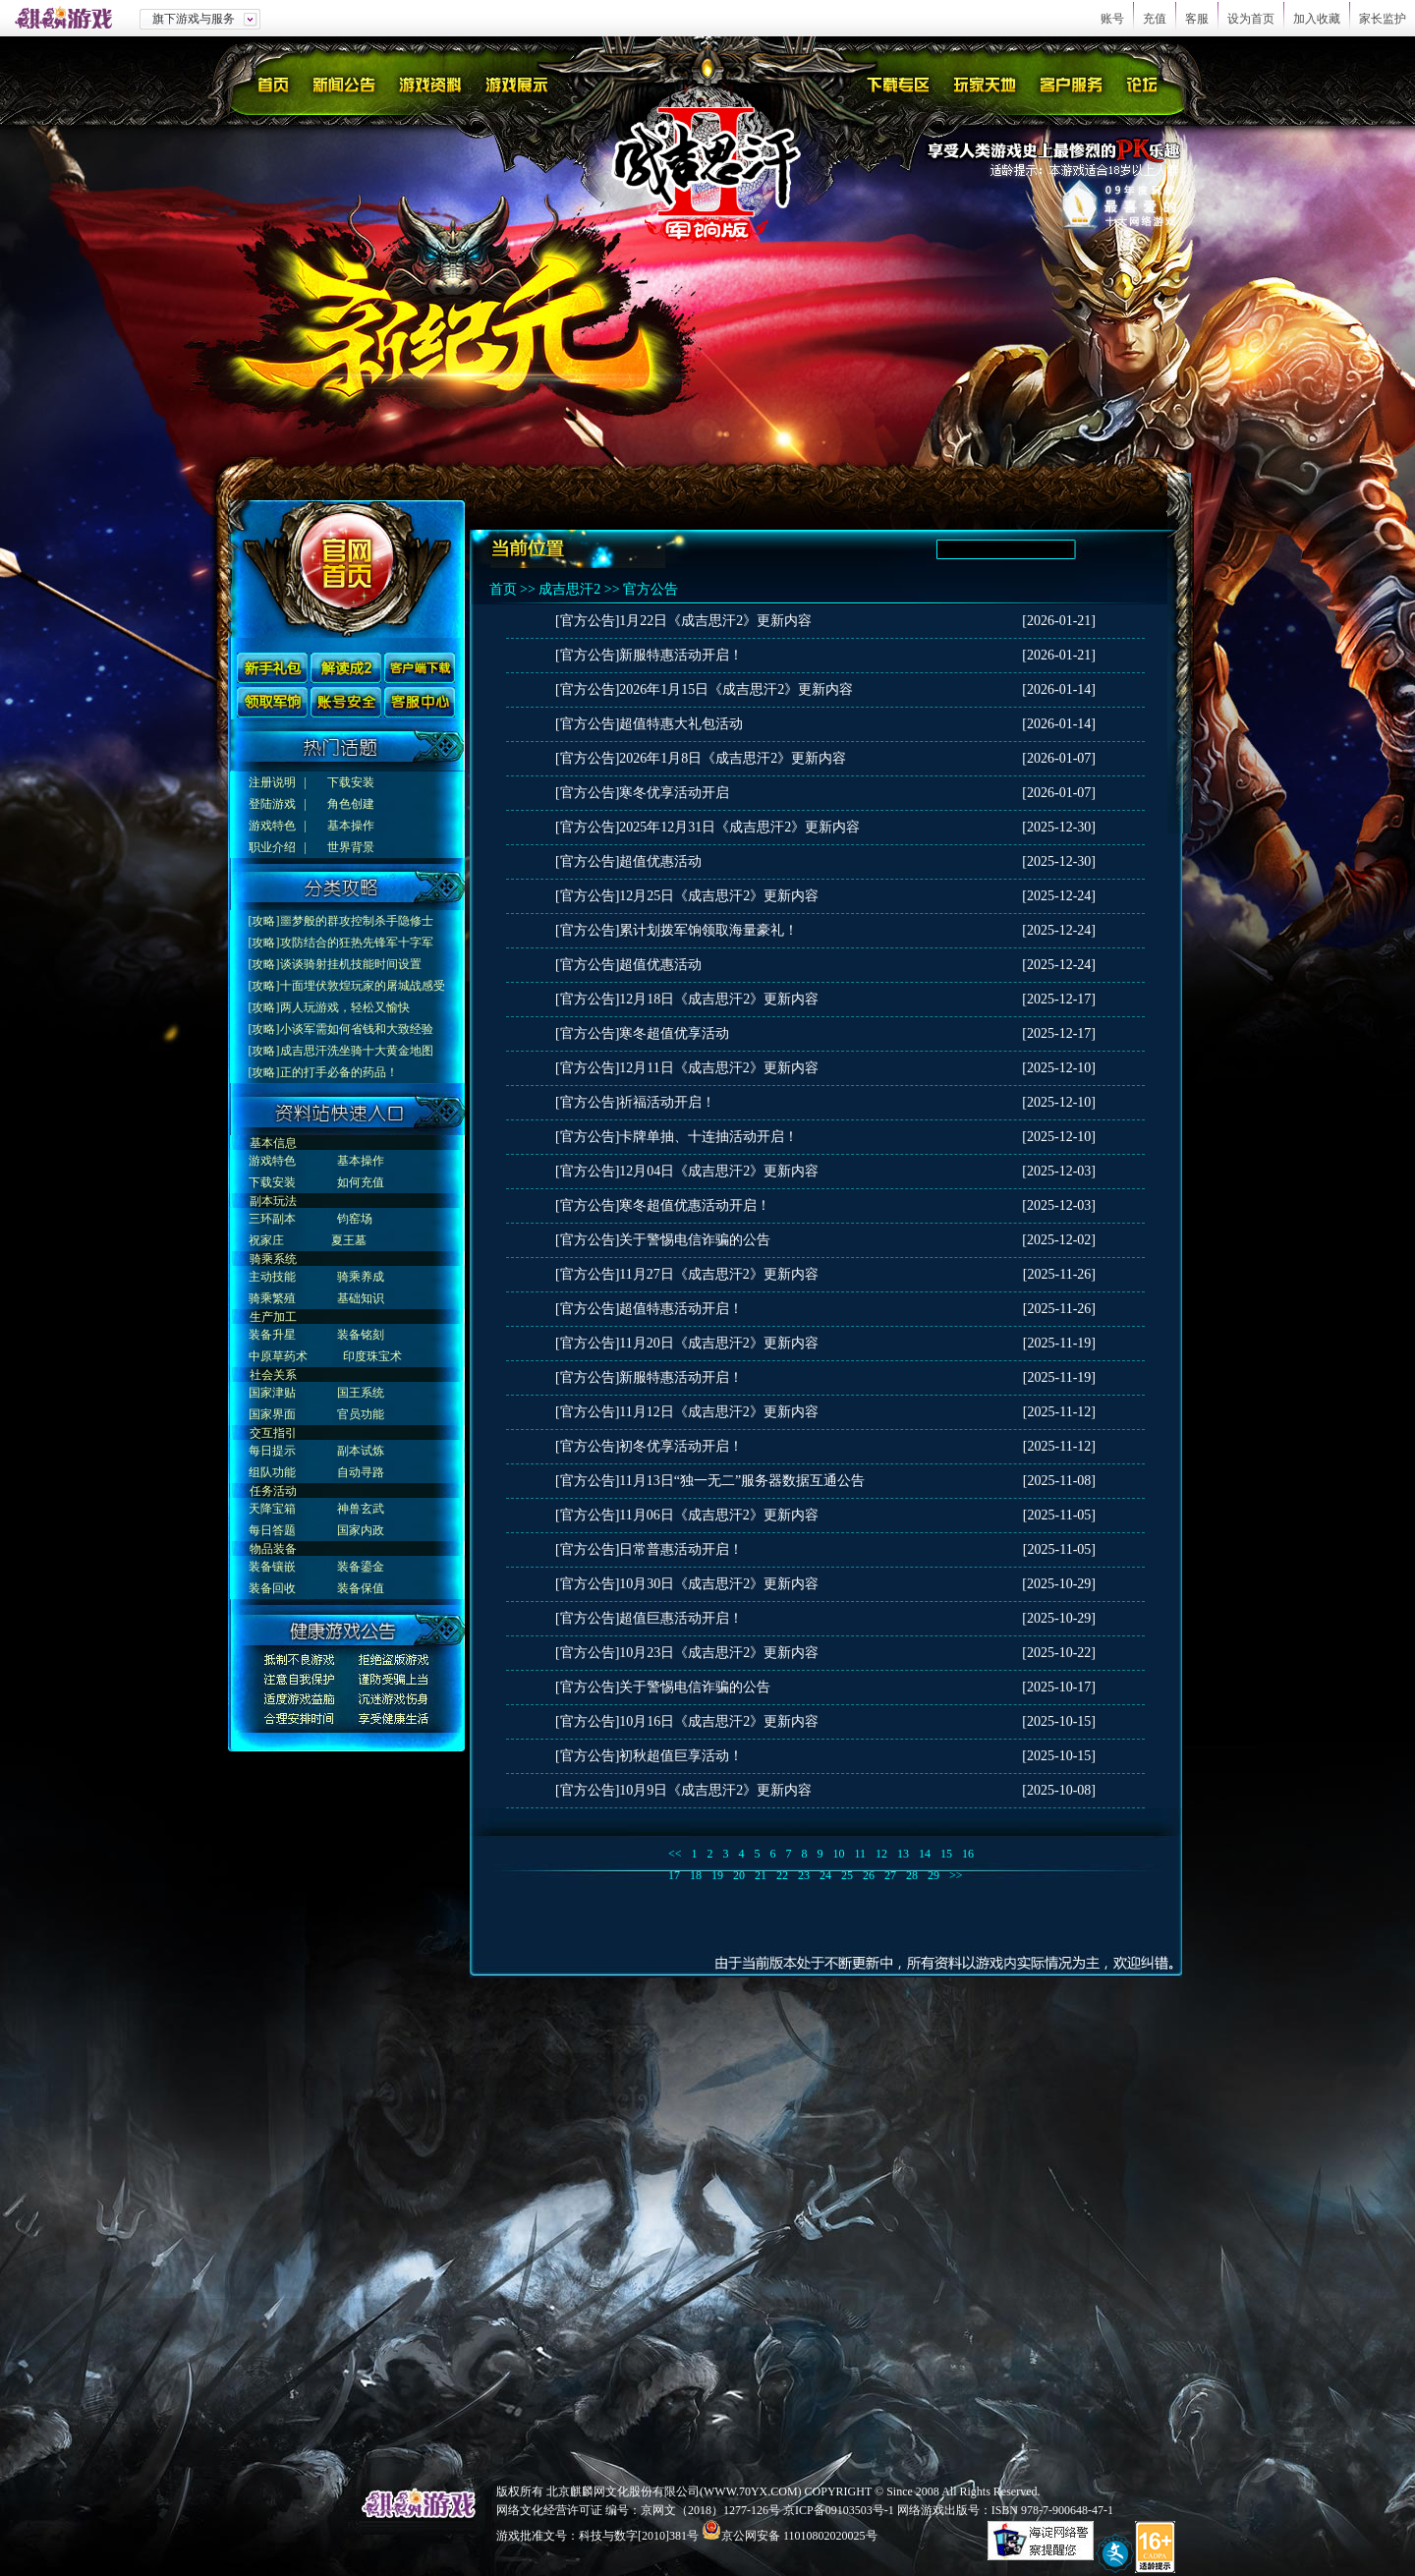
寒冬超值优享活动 (674, 1033)
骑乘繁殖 (272, 1298)
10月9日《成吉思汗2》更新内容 (715, 1790)
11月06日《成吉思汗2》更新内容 (718, 1515)
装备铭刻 (360, 1335)
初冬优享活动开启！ (681, 1446)
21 (760, 1875)
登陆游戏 (272, 804)
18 (696, 1875)
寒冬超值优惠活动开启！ (694, 1205)
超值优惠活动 (660, 861)
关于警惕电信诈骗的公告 (694, 1239)
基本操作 (350, 825)
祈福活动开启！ (667, 1102)
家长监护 (1382, 19)
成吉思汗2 (569, 589)
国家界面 (272, 1414)
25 (847, 1875)
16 (968, 1853)
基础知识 (360, 1298)
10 (839, 1853)
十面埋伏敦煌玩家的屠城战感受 (362, 986)
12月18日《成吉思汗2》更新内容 (719, 999)
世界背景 (350, 847)
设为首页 (1250, 19)
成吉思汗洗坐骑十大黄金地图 (356, 1051)
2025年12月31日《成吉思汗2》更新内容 (739, 827)
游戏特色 (272, 825)
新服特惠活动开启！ (681, 655)
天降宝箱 (272, 1509)
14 (925, 1853)
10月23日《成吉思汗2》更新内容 (719, 1652)
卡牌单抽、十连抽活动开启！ (708, 1136)
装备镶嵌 (272, 1567)
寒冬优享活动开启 (674, 792)
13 (903, 1853)
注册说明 (272, 782)
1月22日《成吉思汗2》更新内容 (715, 620)
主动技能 (272, 1277)
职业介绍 (272, 847)
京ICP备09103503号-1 (838, 2510)
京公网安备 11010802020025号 (799, 2536)
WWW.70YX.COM (751, 2491)
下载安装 (350, 782)
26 (869, 1875)
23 (804, 1875)
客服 (1197, 19)
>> (956, 1875)
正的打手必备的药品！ (339, 1072)
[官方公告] (587, 620)
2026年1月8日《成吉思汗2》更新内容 (732, 758)
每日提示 (272, 1451)
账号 (1112, 19)
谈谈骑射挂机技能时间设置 (351, 964)
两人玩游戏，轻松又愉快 (345, 1007)
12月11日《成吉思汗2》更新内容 (718, 1067)
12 (881, 1853)
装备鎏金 (360, 1567)
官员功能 (360, 1414)
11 (861, 1853)
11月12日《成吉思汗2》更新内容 (718, 1411)
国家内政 (360, 1530)
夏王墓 (349, 1240)
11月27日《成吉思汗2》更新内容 (718, 1274)
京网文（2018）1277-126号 (710, 2510)
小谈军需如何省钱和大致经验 (356, 1029)
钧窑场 (354, 1219)
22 (782, 1875)
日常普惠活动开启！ (681, 1549)
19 (717, 1875)
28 (912, 1875)
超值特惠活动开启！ (681, 1308)
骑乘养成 (360, 1277)
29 (933, 1875)
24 (825, 1875)
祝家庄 (266, 1240)
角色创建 (350, 804)
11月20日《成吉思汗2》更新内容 (718, 1343)
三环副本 (272, 1219)
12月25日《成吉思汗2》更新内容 (719, 895)
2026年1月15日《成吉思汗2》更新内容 (736, 689)
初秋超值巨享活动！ (681, 1755)
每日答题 (272, 1530)
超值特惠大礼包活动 (681, 723)
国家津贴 (272, 1393)
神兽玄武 (360, 1509)
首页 (503, 589)
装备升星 (272, 1335)
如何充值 (360, 1182)
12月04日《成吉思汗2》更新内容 (719, 1171)
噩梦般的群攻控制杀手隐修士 (356, 921)
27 (890, 1875)
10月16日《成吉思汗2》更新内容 (719, 1721)
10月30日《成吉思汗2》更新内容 (719, 1583)
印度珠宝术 (372, 1356)
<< (675, 1853)
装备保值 (360, 1588)
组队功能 (272, 1472)
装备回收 (272, 1588)
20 (739, 1875)
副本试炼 (360, 1451)
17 (674, 1875)
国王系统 (360, 1393)
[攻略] (264, 921)
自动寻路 (360, 1472)
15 (946, 1853)
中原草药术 (278, 1356)
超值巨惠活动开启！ (681, 1618)
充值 (1154, 19)
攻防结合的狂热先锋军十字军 (356, 942)
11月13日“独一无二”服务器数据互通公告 (742, 1480)
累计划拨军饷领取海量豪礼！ (708, 930)
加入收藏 (1316, 19)
